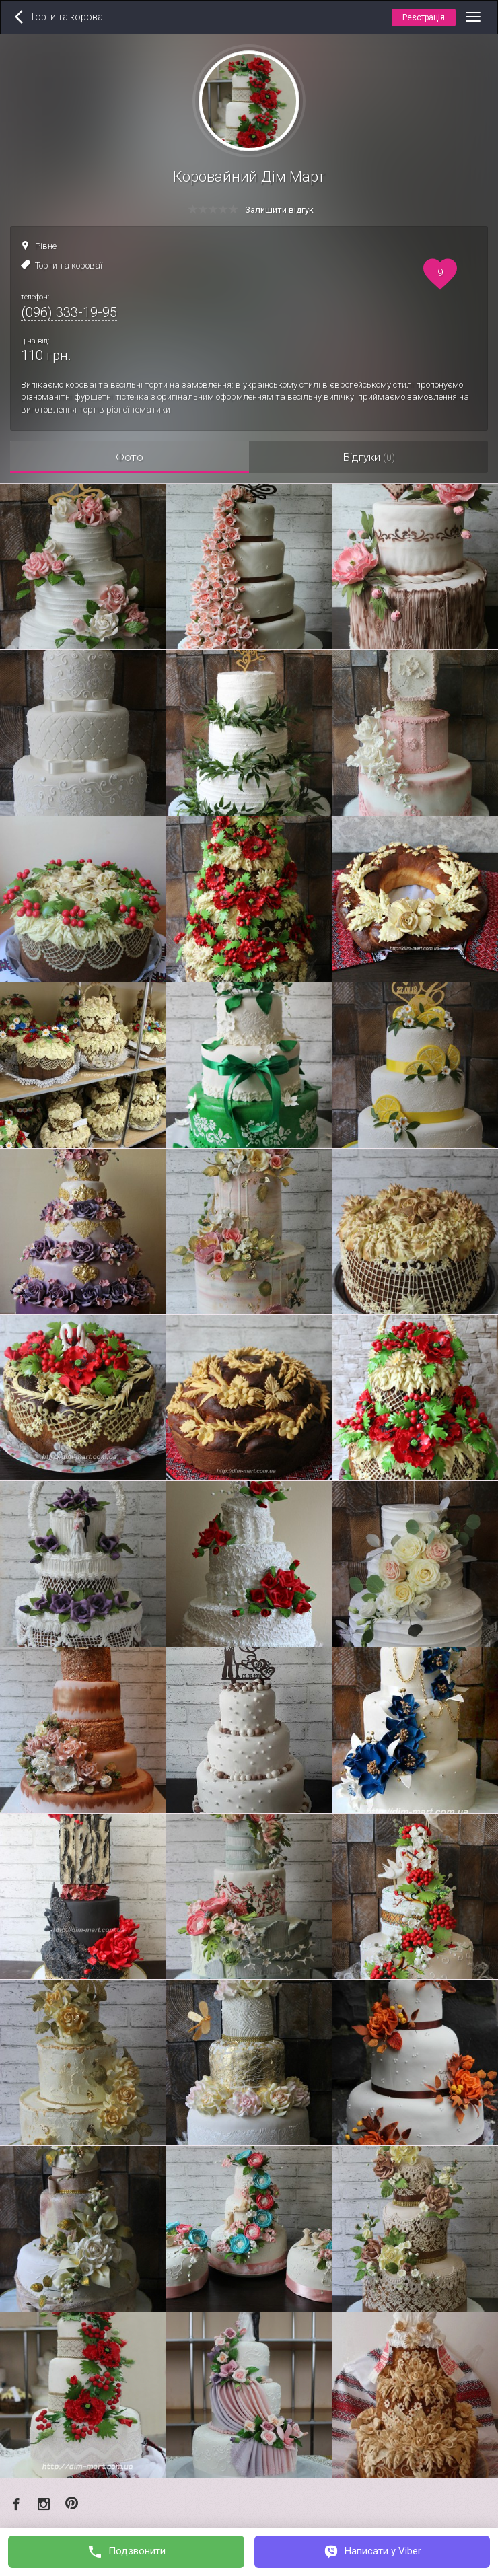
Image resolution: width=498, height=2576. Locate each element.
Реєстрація (423, 17)
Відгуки (369, 457)
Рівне (46, 246)
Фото (129, 457)
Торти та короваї (68, 265)
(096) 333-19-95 (69, 312)
